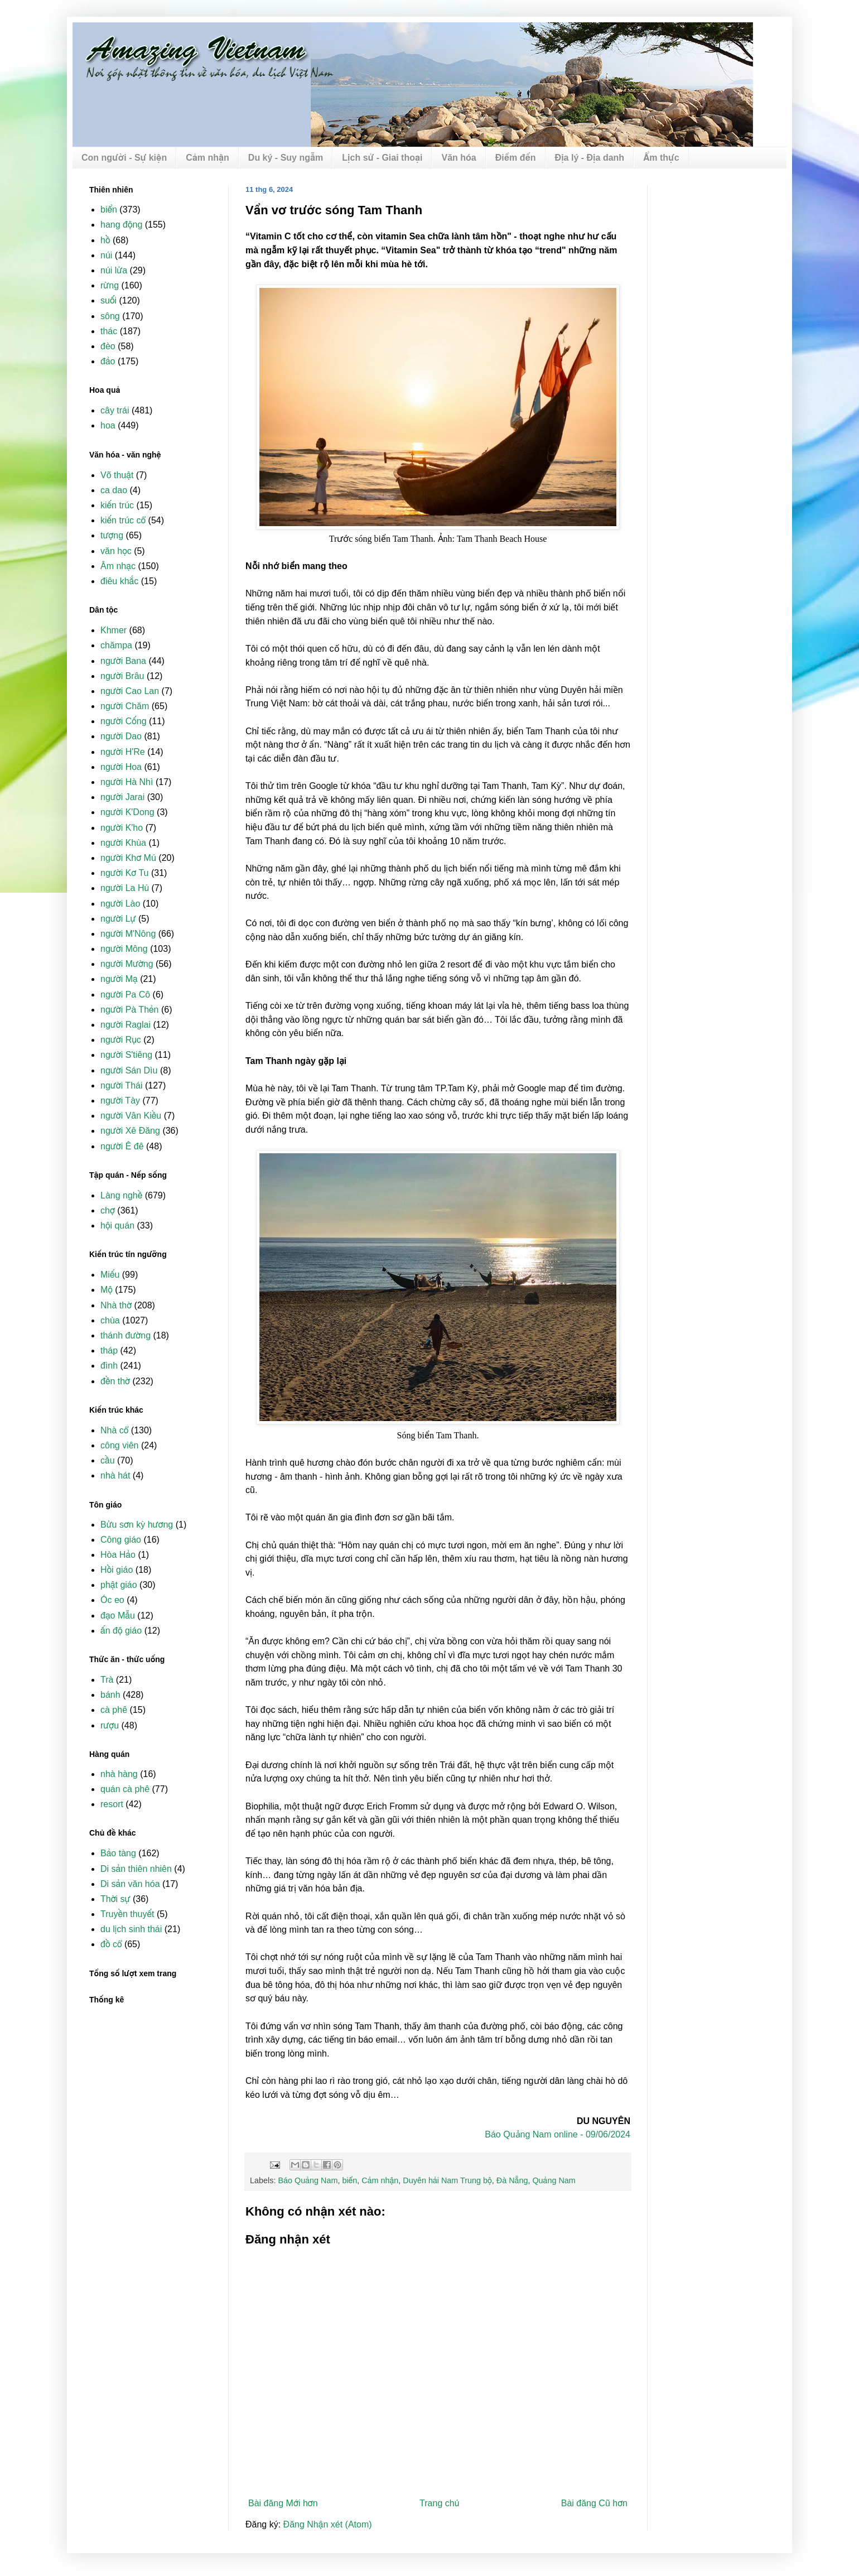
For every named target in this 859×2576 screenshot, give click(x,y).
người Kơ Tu (124, 873)
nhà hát (115, 1475)
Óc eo (112, 1600)
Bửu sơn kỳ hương (136, 1524)
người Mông (124, 949)
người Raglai (125, 1024)
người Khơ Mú (128, 858)
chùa (110, 1320)
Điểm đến (515, 157)
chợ (107, 1210)
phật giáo (118, 1585)
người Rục (120, 1039)
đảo (107, 361)
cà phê (113, 1710)
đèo (107, 346)
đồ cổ (111, 1944)
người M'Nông (128, 933)
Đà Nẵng (512, 2180)
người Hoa (121, 767)
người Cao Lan (129, 691)
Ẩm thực (661, 157)
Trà (106, 1679)
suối (108, 300)
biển (349, 2180)
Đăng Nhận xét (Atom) (327, 2524)
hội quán (117, 1225)
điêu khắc (119, 581)
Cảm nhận (207, 157)
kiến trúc (117, 505)
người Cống (123, 721)
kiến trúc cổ (123, 520)
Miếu (109, 1274)
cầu (107, 1460)
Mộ (106, 1289)
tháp (109, 1350)
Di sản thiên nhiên (136, 1869)
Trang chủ (439, 2503)
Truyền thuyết (127, 1914)
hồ (105, 240)
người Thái (121, 1085)
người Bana (123, 661)
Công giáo (120, 1539)
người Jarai (122, 797)
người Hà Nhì (126, 782)
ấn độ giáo (121, 1630)
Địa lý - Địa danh (590, 157)
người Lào (120, 903)
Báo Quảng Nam (307, 2180)
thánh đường (125, 1335)
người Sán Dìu (128, 1070)
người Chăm (124, 706)
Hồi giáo (116, 1570)
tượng (111, 535)
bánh (110, 1694)
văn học (116, 551)
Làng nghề (121, 1195)
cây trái (114, 410)
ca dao (113, 490)
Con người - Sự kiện (124, 157)
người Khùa (123, 843)
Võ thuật (116, 475)
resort (111, 1804)
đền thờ (115, 1381)
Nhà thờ (116, 1305)
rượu (109, 1725)
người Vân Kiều (130, 1115)
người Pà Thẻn (129, 1009)
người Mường (126, 964)
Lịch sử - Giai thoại (382, 157)
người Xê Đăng (130, 1130)
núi (106, 255)
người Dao (121, 736)
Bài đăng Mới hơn (283, 2503)
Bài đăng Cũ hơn (594, 2503)
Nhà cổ (114, 1430)
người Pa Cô (125, 994)
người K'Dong (127, 812)
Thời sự (115, 1899)
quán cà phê (124, 1789)
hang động (121, 224)
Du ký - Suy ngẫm (285, 157)
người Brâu (122, 676)
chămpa (116, 645)
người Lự (118, 918)
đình (109, 1365)
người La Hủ (124, 888)
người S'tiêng (126, 1055)
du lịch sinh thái (131, 1929)
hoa (107, 425)
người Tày (120, 1100)
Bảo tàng (118, 1853)
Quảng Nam (553, 2180)
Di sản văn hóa (130, 1884)
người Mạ (119, 979)
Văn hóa (458, 157)
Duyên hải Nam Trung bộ (447, 2180)
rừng (109, 285)
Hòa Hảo (118, 1554)
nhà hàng (119, 1774)
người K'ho (121, 827)
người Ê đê (122, 1146)
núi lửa (113, 270)
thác (108, 331)
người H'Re (122, 752)
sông (110, 316)
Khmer (113, 630)
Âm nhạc (118, 566)
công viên (119, 1445)
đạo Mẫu (117, 1615)
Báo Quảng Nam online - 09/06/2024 (557, 2134)
